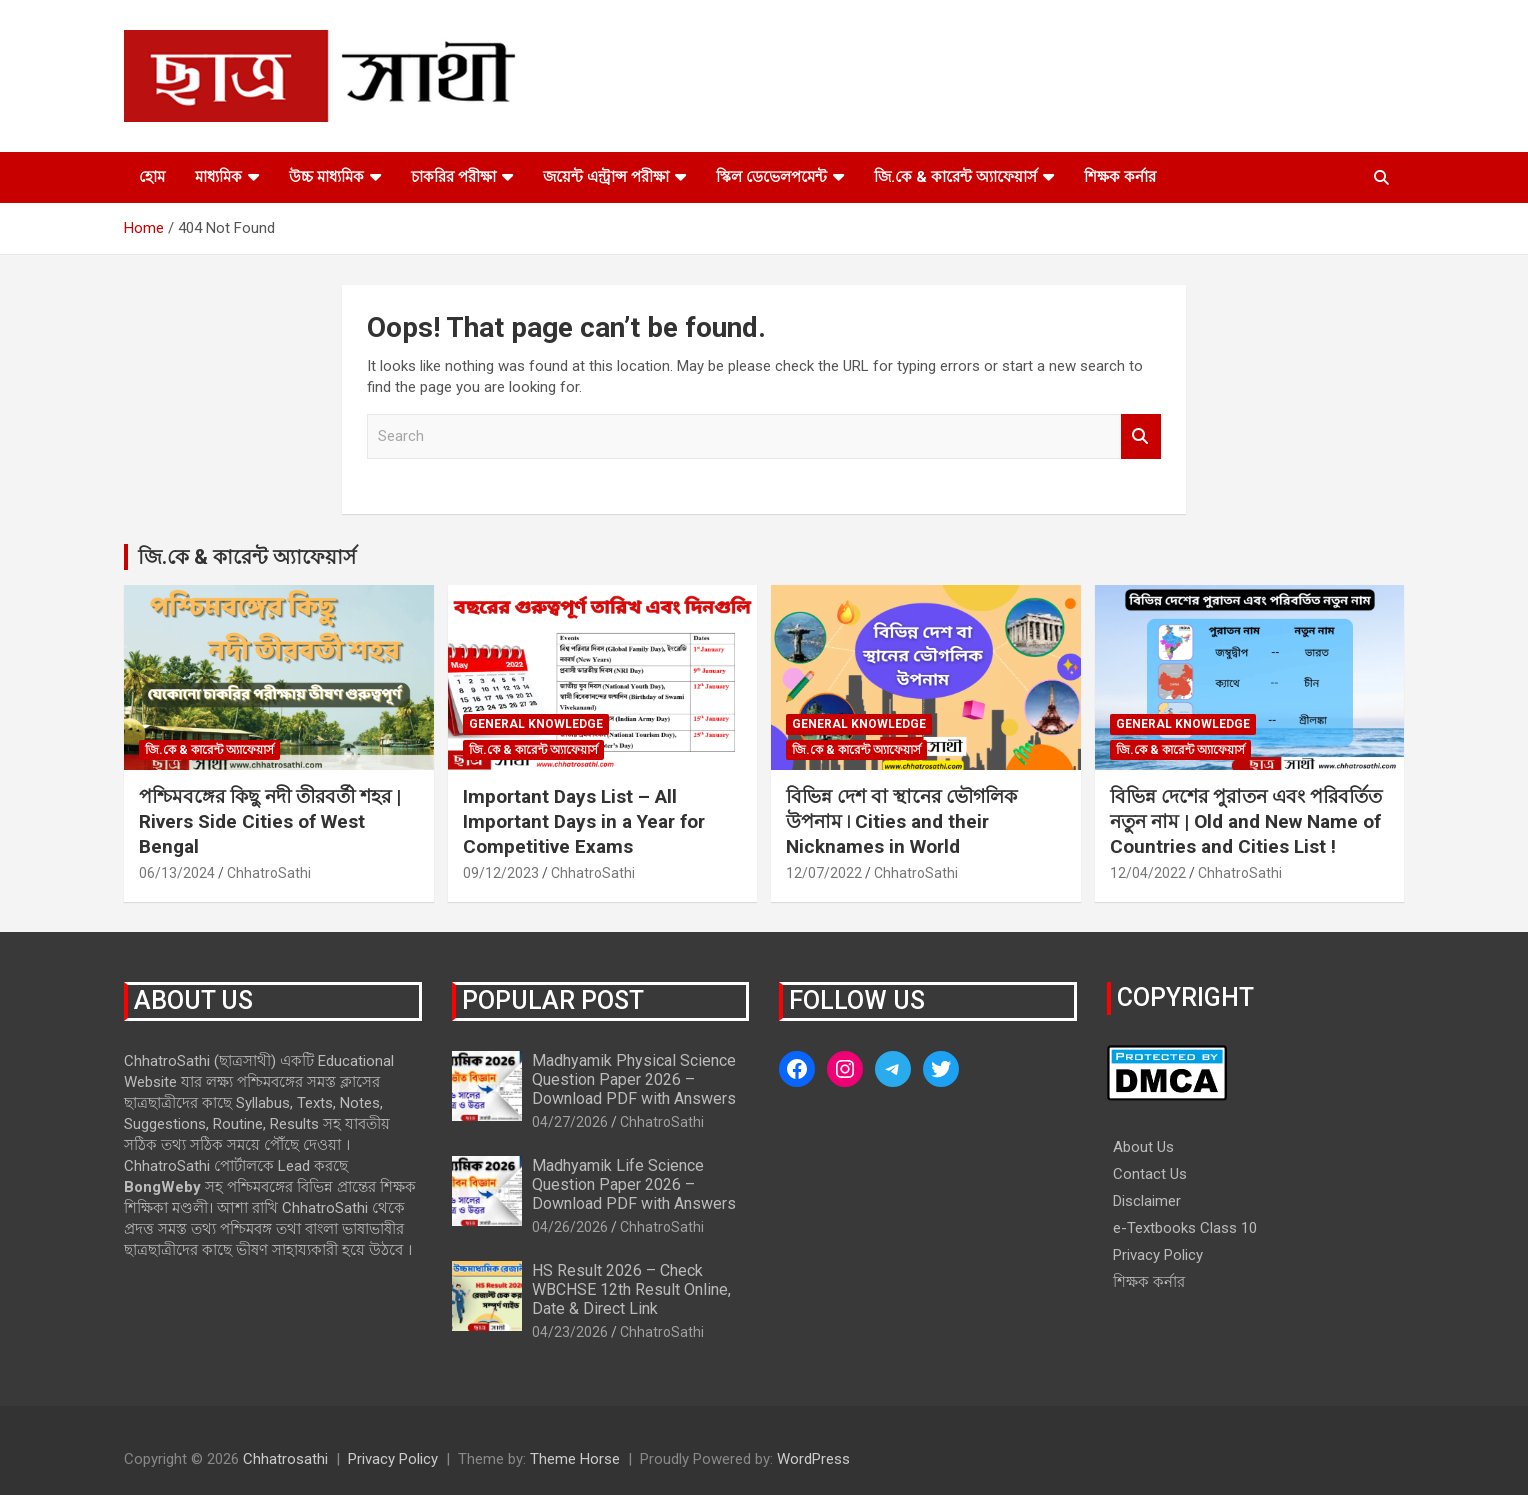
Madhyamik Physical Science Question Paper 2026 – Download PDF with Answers (634, 1079)
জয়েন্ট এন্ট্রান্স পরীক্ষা (606, 177)
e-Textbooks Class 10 (1185, 1228)
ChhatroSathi (269, 873)
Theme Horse (575, 1459)
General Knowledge (536, 724)
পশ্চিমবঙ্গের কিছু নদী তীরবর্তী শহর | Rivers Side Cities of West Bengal (270, 821)
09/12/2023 (501, 873)
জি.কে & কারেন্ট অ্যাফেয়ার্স (955, 177)
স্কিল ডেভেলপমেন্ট (771, 177)
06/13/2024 (177, 873)
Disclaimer (1147, 1201)
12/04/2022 (1148, 873)
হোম (152, 177)
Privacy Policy (1158, 1255)
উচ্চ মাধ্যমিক (326, 177)
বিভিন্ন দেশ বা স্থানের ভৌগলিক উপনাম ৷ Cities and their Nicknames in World (901, 821)
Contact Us (1150, 1174)
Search (1141, 436)
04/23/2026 (570, 1332)
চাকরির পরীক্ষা (453, 177)
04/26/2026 (570, 1227)
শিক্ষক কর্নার (1120, 177)
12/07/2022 (824, 873)
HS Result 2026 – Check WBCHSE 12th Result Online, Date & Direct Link (631, 1289)
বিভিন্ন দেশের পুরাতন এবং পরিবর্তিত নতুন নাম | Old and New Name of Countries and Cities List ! (1246, 821)
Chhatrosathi (285, 1459)
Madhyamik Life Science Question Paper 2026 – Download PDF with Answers (634, 1184)
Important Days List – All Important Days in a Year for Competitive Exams (584, 821)
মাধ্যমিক (218, 177)
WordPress (813, 1459)
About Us (1143, 1147)
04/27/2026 (570, 1122)
